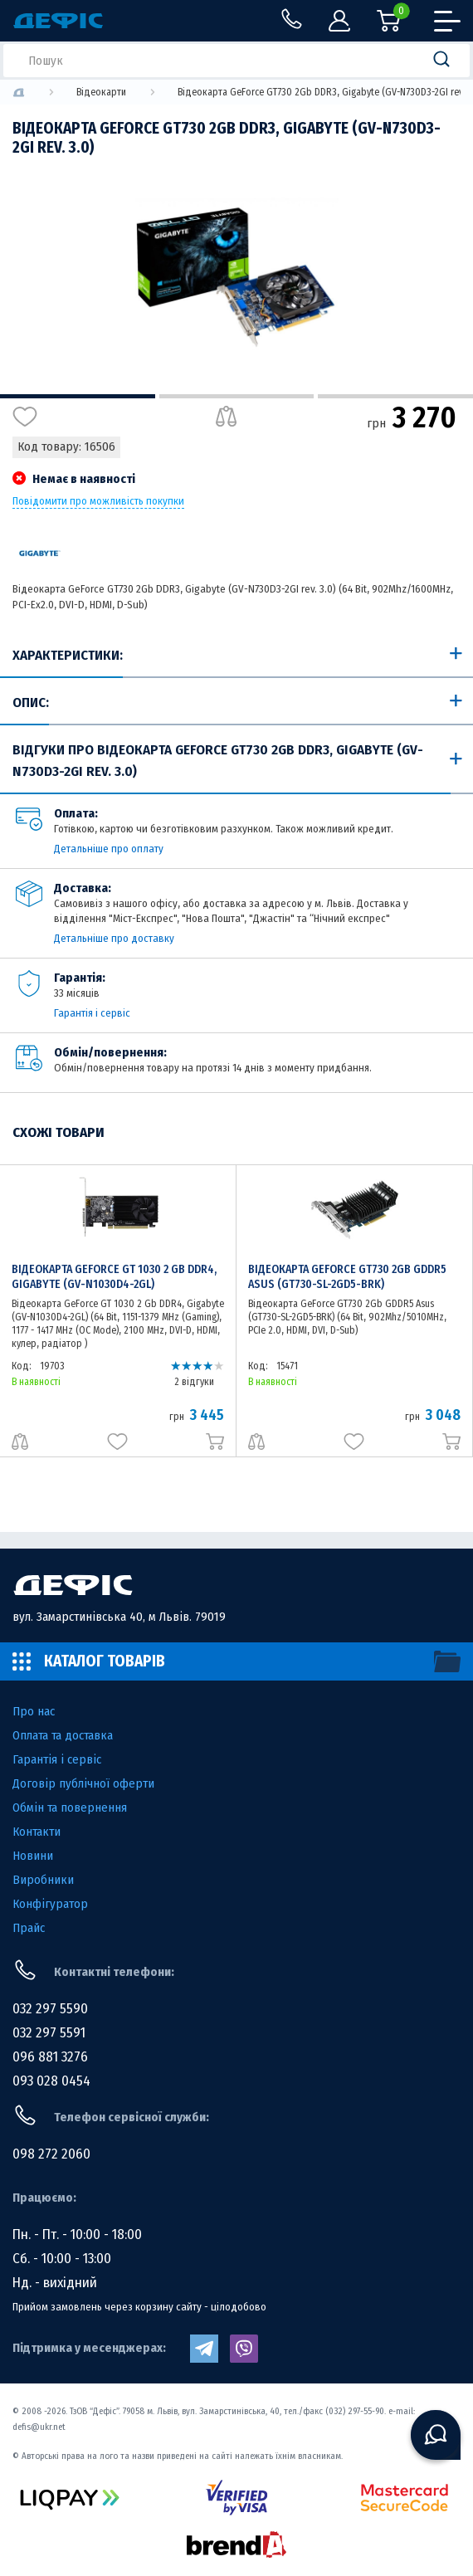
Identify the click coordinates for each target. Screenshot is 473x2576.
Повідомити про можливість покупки (98, 501)
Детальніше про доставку (114, 938)
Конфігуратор (50, 1903)
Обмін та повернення (69, 1807)
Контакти (36, 1831)
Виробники (43, 1879)
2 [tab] (237, 396)
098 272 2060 (51, 2154)
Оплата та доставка (62, 1735)
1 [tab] (77, 396)
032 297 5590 (50, 2009)
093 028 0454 (51, 2081)
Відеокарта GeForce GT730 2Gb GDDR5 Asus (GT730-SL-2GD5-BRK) (347, 1276)
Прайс (28, 1927)
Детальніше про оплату (108, 848)
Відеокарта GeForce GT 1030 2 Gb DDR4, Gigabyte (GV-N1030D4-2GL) (114, 1276)
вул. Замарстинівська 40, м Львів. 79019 (119, 1616)
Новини (32, 1855)
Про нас (33, 1711)
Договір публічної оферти (83, 1783)
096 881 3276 (50, 2057)
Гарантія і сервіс (92, 1013)
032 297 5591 (48, 2033)
